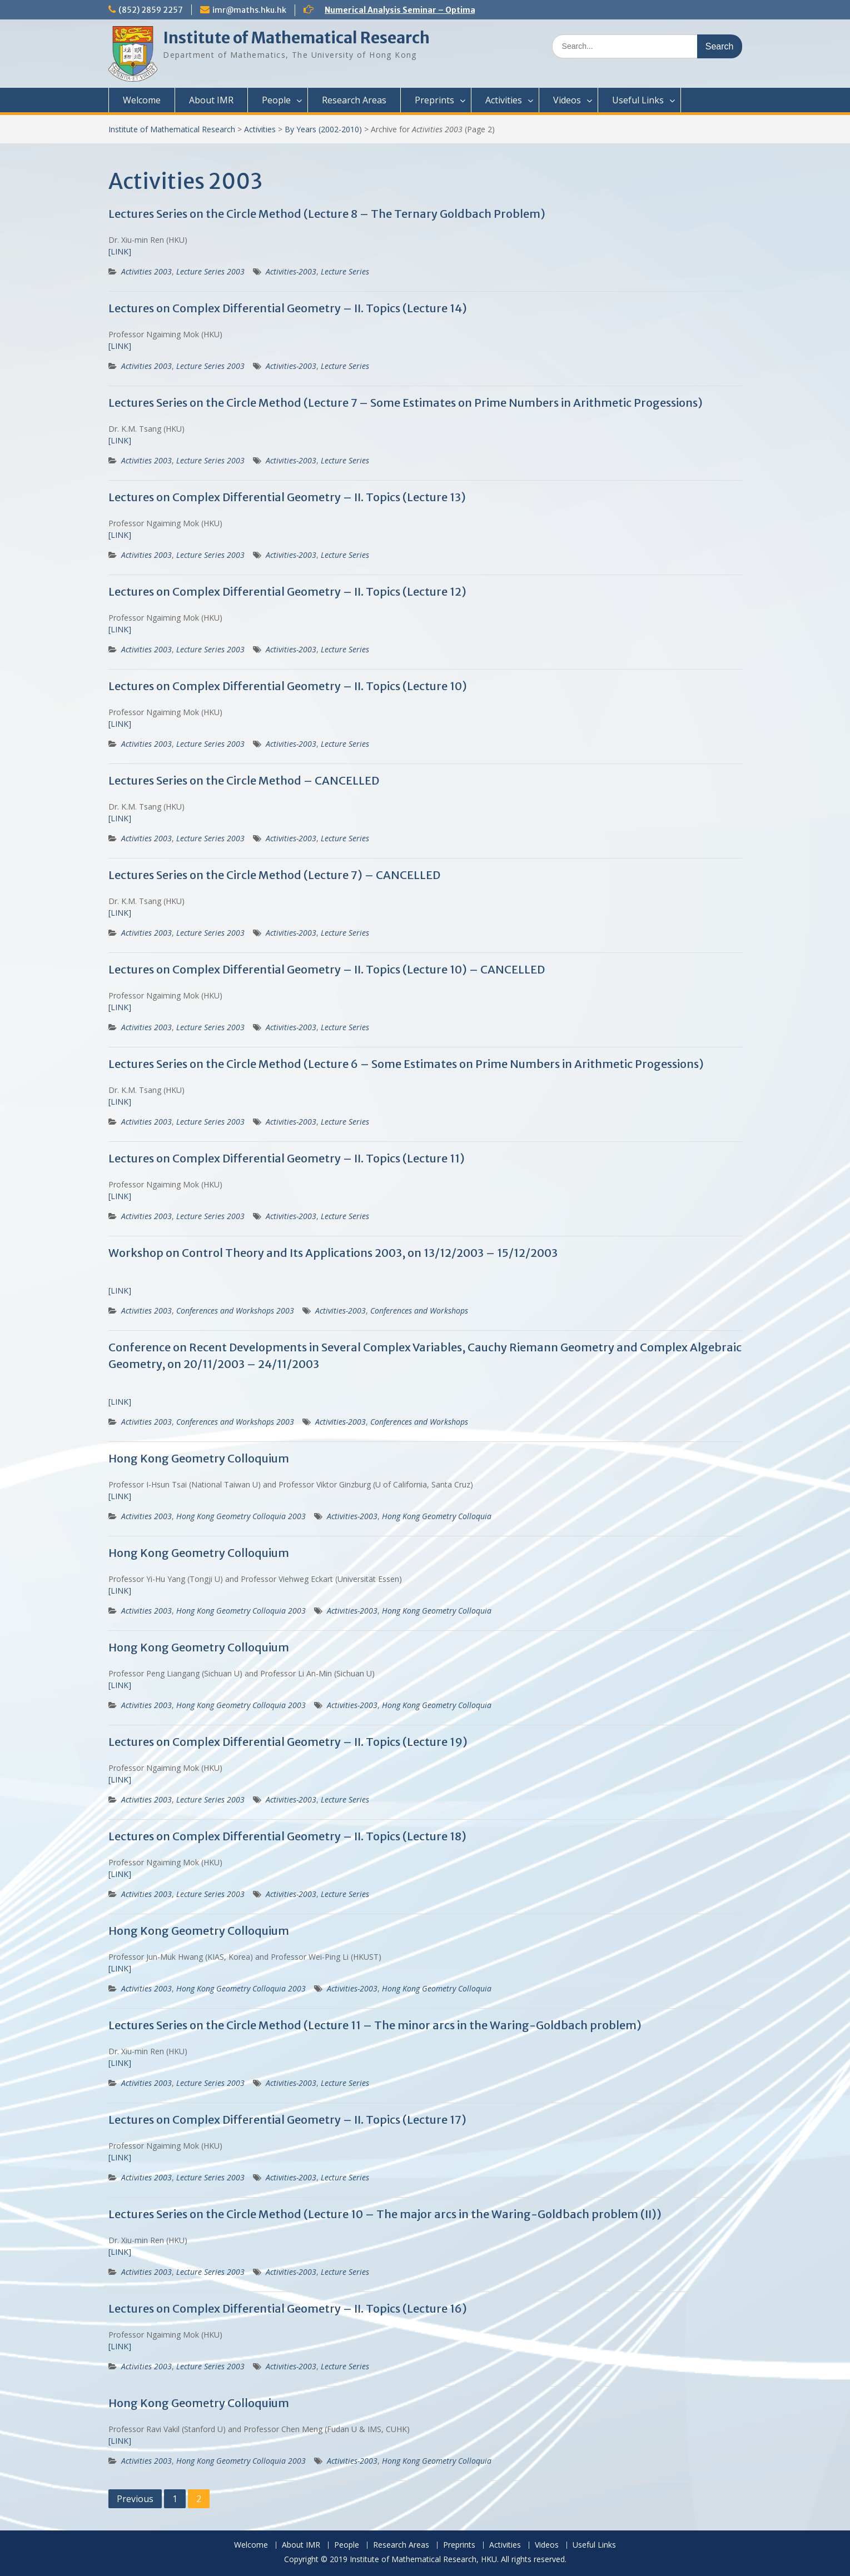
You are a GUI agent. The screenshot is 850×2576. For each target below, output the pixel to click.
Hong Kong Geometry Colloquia (436, 1516)
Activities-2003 (291, 271)
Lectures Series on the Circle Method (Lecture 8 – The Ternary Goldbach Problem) (326, 214)
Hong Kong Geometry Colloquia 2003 (241, 1516)
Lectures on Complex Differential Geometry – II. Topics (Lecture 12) (287, 591)
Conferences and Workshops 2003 (235, 1310)
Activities (503, 100)
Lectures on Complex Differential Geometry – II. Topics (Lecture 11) (286, 1158)
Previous (135, 2499)
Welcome (142, 100)
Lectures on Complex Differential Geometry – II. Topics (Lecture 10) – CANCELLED (326, 969)
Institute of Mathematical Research (296, 38)
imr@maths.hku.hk (249, 10)
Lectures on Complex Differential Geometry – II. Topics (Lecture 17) (287, 2119)
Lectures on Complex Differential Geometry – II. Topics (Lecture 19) (288, 1742)
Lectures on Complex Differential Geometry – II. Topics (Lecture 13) (287, 497)
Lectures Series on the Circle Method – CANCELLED (243, 780)
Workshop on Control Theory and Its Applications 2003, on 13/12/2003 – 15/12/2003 (333, 1253)
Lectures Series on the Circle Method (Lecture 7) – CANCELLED (274, 875)
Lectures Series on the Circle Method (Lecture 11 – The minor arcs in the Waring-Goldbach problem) (375, 2025)
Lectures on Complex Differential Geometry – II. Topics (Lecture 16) (287, 2308)
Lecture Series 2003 (210, 271)
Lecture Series (345, 271)
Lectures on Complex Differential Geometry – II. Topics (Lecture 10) (287, 686)
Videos (567, 100)
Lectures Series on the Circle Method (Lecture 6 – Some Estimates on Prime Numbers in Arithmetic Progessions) (406, 1064)
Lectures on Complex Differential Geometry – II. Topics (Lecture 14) (287, 308)
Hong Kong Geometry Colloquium (198, 1458)
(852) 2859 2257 (150, 10)
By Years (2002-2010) (323, 129)
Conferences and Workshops (419, 1310)
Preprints (434, 100)
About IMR (211, 100)
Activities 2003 (146, 271)
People (276, 100)
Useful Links (638, 100)
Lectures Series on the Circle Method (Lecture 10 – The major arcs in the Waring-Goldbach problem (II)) (385, 2214)
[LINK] (119, 251)
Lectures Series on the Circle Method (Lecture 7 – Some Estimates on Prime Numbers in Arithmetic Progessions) (405, 403)
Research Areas (354, 100)
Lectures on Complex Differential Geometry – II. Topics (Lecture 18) (287, 1836)
